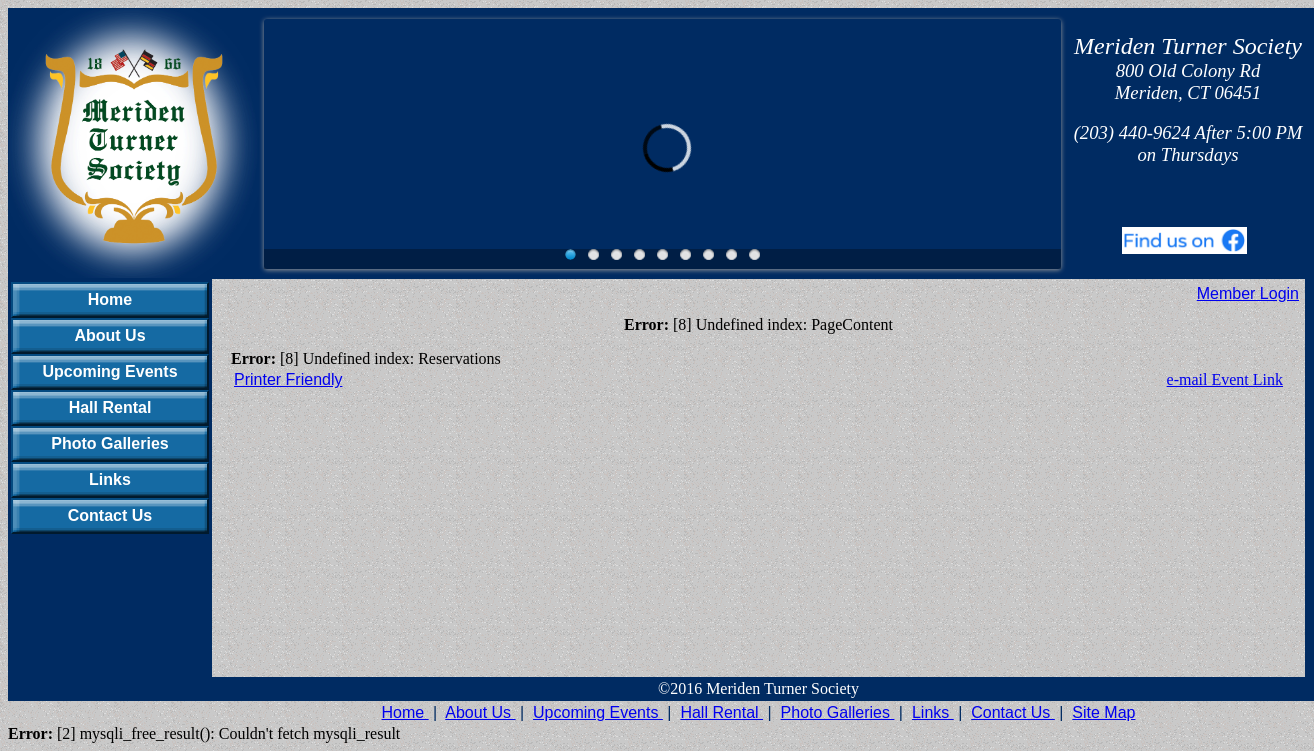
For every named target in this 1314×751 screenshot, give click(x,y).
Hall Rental (110, 407)
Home (110, 299)
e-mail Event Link (1225, 379)
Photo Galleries (109, 443)
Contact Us (110, 515)
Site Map (1103, 712)
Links (110, 479)
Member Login (1248, 293)
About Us (109, 335)
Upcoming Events (109, 371)
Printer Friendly (288, 379)
